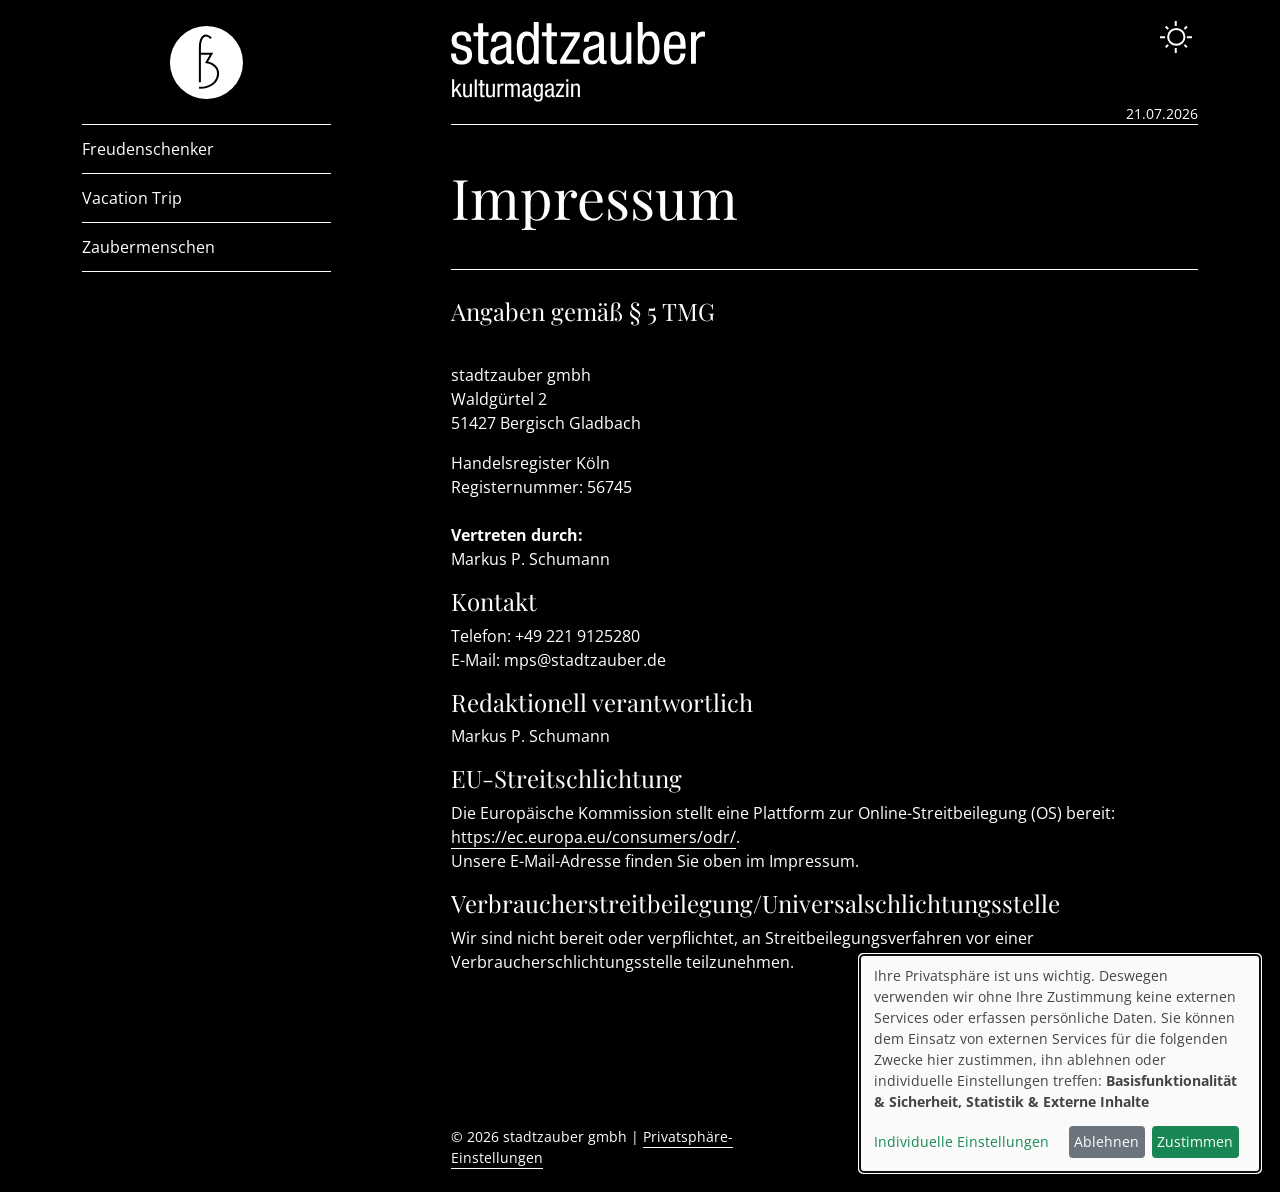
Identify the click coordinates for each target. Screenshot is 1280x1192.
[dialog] (1060, 1063)
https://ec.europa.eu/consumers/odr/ (593, 837)
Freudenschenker (148, 149)
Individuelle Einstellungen (961, 1141)
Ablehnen (1106, 1141)
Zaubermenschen (148, 247)
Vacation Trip (132, 198)
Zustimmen (1195, 1141)
